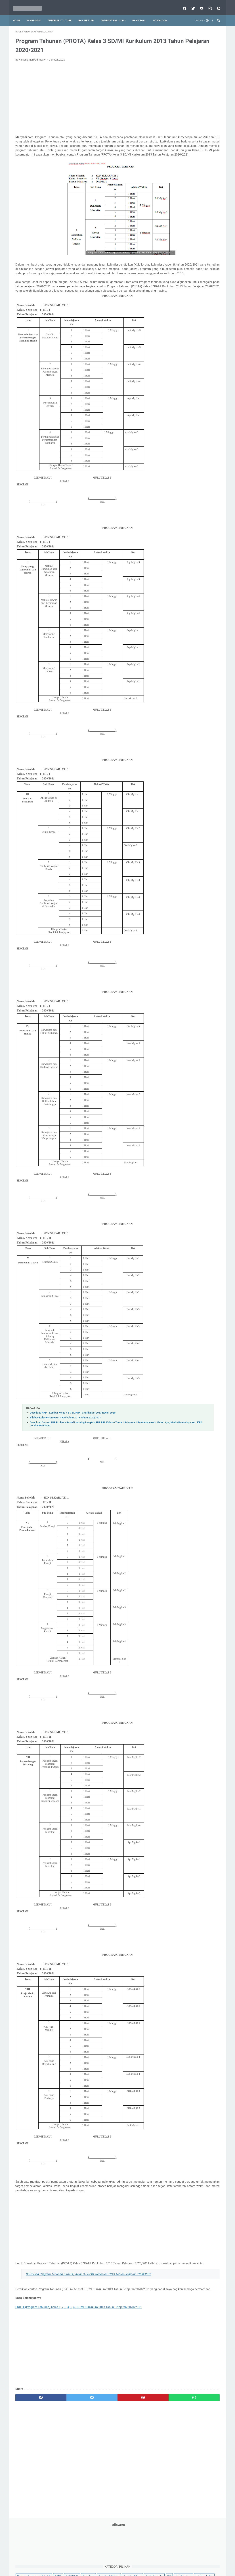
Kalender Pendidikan (178, 128)
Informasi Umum (191, 114)
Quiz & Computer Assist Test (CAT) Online (190, 211)
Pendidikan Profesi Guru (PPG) (184, 176)
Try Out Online (175, 232)
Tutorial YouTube (62, 14)
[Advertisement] (83, 97)
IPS (191, 101)
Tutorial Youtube (199, 238)
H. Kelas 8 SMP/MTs (182, 312)
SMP (201, 218)
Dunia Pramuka (175, 101)
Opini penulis (188, 149)
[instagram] (207, 4)
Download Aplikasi (177, 94)
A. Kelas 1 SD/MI (180, 267)
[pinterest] (216, 4)
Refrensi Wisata (176, 218)
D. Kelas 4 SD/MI (180, 286)
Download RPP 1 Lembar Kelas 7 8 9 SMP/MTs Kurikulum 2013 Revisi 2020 (73, 1439)
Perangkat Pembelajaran (181, 190)
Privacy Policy (93, 2562)
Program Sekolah (176, 197)
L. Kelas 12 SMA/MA (182, 337)
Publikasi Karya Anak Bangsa (183, 204)
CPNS (208, 80)
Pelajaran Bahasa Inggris (181, 163)
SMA (191, 218)
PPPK (202, 149)
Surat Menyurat (176, 225)
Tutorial (210, 232)
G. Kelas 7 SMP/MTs (182, 305)
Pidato (203, 190)
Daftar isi (160, 2562)
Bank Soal (142, 14)
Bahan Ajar (88, 14)
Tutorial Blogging (176, 238)
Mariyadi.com (122, 2570)
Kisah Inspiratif (175, 135)
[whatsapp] (135, 2441)
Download (162, 14)
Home (19, 14)
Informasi (36, 14)
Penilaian (212, 183)
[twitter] (190, 4)
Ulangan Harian (176, 245)
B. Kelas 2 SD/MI (180, 273)
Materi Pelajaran (204, 142)
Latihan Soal (195, 135)
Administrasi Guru (115, 14)
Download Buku (201, 94)
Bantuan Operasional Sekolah (183, 80)
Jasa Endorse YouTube (198, 121)
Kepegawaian (202, 128)
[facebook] (182, 4)
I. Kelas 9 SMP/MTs (181, 318)
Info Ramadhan (197, 107)
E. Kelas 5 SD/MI (179, 292)
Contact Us (145, 2562)
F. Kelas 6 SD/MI (179, 299)
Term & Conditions (114, 2562)
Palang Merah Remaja (179, 156)
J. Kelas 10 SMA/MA (182, 324)
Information (174, 121)
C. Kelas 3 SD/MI (180, 280)
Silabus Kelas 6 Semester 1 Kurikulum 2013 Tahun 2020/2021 (65, 1444)
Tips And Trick (197, 225)
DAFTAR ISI (173, 87)
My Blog (171, 149)
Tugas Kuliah (194, 232)
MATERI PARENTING (178, 142)
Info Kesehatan (175, 107)
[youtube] (199, 4)
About (131, 2562)
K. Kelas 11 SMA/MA (182, 331)
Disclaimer (75, 2562)
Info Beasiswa (205, 101)
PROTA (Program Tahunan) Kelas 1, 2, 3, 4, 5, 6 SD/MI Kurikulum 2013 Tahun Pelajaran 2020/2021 (78, 2351)
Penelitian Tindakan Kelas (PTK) (185, 183)
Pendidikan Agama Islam (181, 169)
